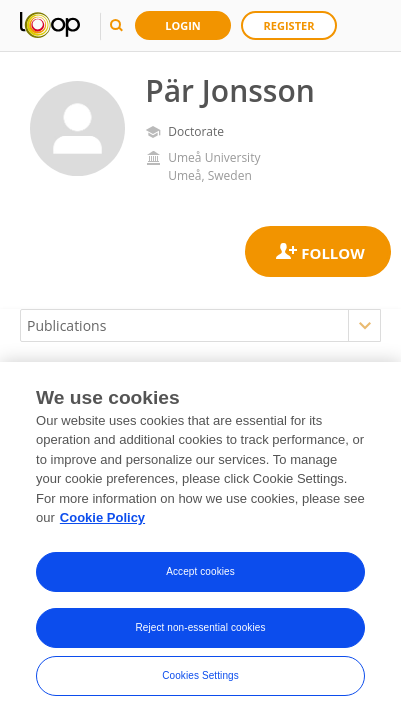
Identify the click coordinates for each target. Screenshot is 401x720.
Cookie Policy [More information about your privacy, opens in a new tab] (102, 518)
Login (183, 25)
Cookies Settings (200, 675)
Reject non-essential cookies (200, 627)
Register (289, 25)
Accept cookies (200, 571)
